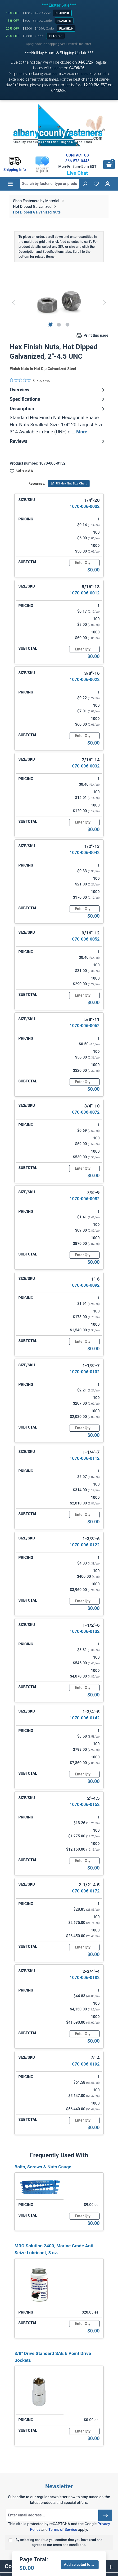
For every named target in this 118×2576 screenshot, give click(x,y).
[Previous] (13, 302)
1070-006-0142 (85, 1717)
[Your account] (107, 183)
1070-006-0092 (85, 1285)
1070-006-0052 (85, 939)
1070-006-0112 (85, 1458)
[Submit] (105, 2515)
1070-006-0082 (85, 1198)
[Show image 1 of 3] (50, 325)
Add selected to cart (81, 2564)
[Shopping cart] (109, 164)
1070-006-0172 (85, 1890)
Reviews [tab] (58, 441)
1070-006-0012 (85, 592)
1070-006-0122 (85, 1544)
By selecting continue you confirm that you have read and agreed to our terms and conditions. (59, 2542)
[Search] (85, 183)
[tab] (58, 420)
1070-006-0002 (85, 506)
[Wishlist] (96, 183)
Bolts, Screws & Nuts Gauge (42, 2167)
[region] (59, 302)
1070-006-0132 (85, 1631)
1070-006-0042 (85, 852)
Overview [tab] (58, 389)
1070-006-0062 (85, 1025)
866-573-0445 (77, 161)
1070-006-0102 (85, 1371)
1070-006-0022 (85, 679)
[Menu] (10, 183)
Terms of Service (62, 2529)
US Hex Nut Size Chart (68, 483)
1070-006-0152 (85, 1804)
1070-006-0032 (85, 765)
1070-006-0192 (85, 2064)
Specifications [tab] (58, 399)
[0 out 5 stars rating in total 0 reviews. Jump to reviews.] (30, 380)
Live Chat (77, 173)
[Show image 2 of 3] (59, 325)
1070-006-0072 (85, 1112)
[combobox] (49, 184)
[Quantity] (84, 562)
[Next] (104, 302)
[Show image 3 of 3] (67, 325)
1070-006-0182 (85, 1977)
